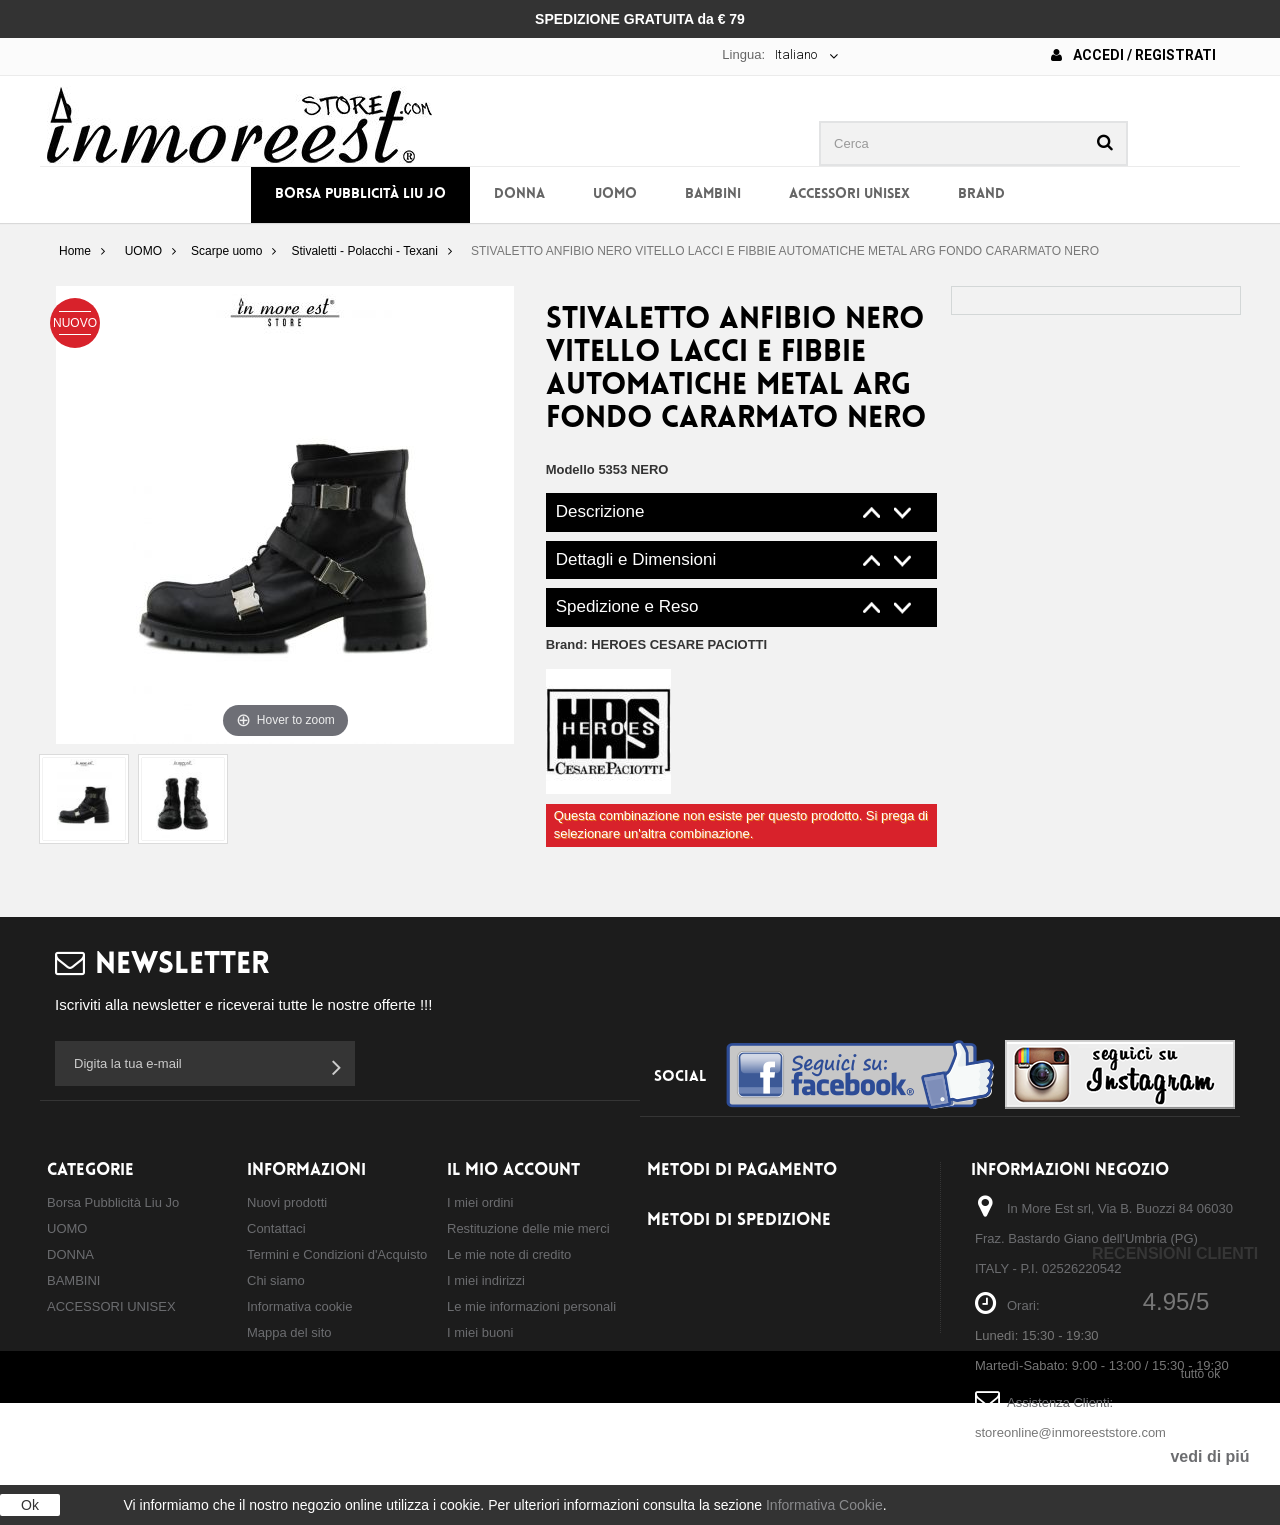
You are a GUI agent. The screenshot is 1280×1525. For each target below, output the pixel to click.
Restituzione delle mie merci (528, 1228)
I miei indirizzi (486, 1280)
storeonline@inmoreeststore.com (1070, 1432)
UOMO (615, 194)
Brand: (657, 644)
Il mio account (513, 1170)
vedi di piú (1209, 1456)
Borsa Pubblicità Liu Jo (360, 194)
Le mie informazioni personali (531, 1306)
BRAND (981, 194)
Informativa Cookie (824, 1505)
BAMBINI (713, 194)
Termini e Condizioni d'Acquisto (337, 1254)
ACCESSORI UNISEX (849, 194)
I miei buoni (480, 1332)
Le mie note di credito (509, 1254)
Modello (570, 469)
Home (75, 251)
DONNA (519, 194)
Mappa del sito (289, 1332)
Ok (30, 1505)
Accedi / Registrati (1133, 55)
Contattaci (276, 1228)
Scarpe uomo (226, 251)
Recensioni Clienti (1175, 1253)
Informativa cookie (300, 1306)
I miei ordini (480, 1202)
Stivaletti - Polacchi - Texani (364, 251)
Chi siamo (276, 1280)
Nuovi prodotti (287, 1202)
